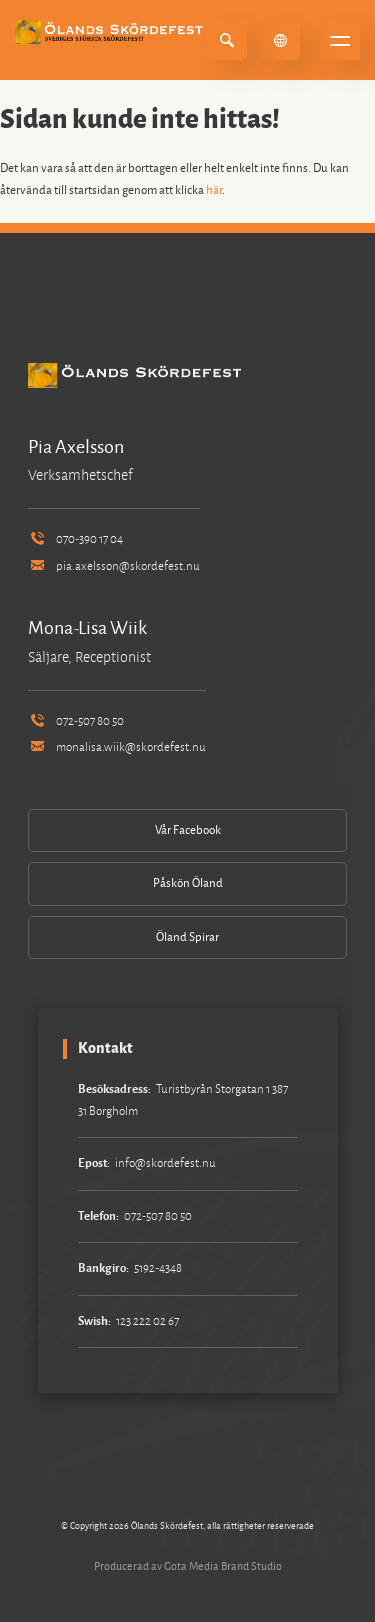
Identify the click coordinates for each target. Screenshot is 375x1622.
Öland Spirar (187, 937)
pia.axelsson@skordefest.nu (114, 566)
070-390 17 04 (75, 539)
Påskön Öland (188, 883)
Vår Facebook (188, 830)
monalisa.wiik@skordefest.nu (117, 747)
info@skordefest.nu (165, 1163)
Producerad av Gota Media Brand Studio (188, 1566)
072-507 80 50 (76, 721)
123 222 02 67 (147, 1321)
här (214, 190)
